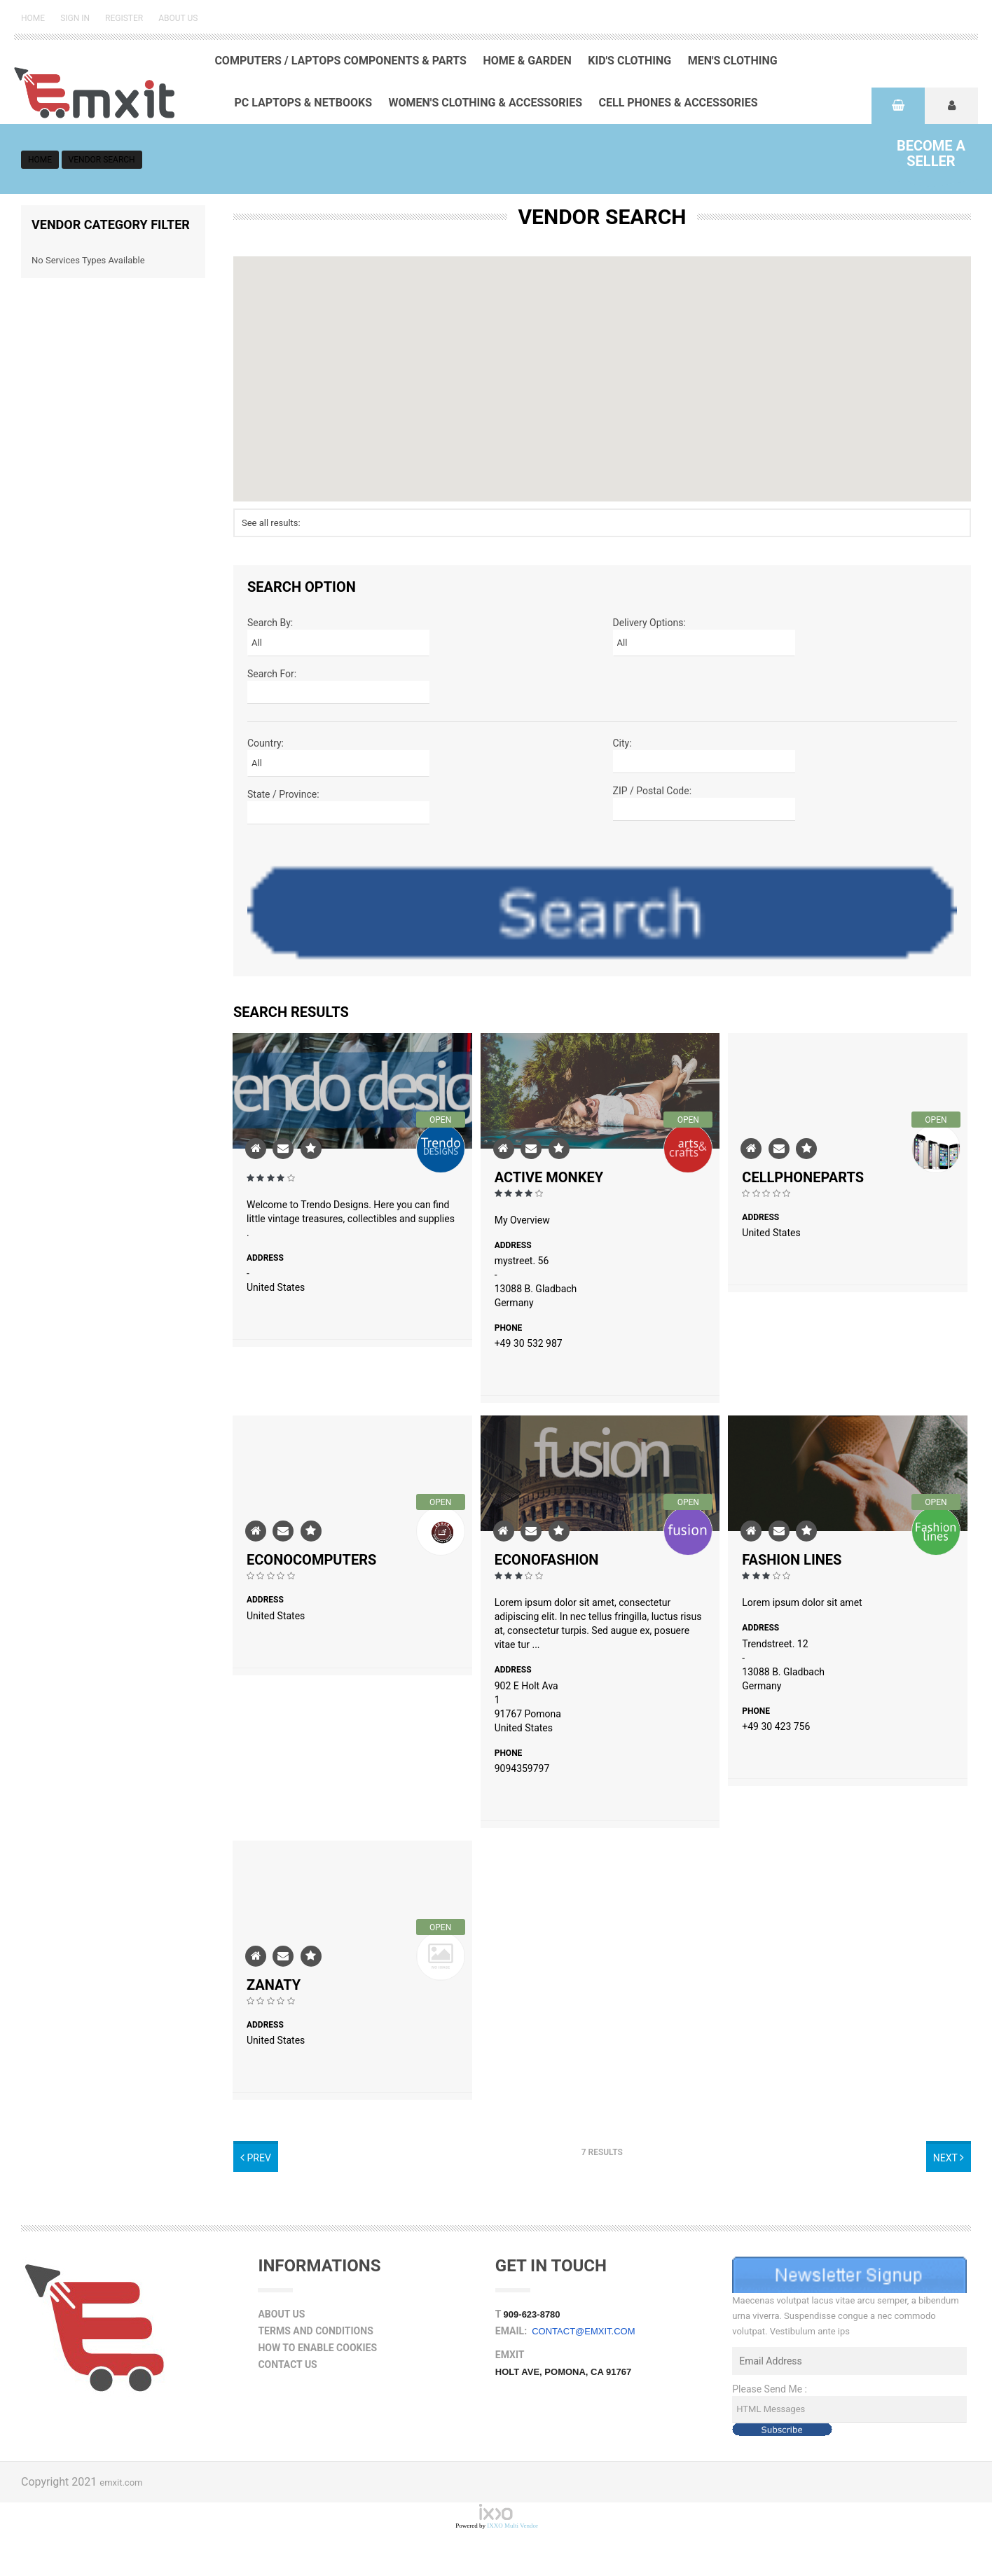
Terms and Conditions (315, 2330)
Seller (931, 153)
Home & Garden (527, 60)
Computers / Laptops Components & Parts (340, 60)
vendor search (102, 160)
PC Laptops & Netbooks (303, 102)
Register (124, 18)
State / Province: (283, 794)
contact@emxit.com (583, 2331)
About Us (178, 18)
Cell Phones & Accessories (678, 102)
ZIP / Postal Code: (652, 790)
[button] (602, 366)
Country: (265, 743)
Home (33, 18)
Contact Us (287, 2364)
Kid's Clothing (629, 60)
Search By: (270, 622)
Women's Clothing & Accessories (486, 102)
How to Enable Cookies (317, 2347)
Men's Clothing (733, 60)
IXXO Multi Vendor (512, 2525)
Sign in (75, 18)
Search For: (271, 673)
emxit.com (120, 2482)
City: (622, 743)
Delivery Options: (649, 622)
